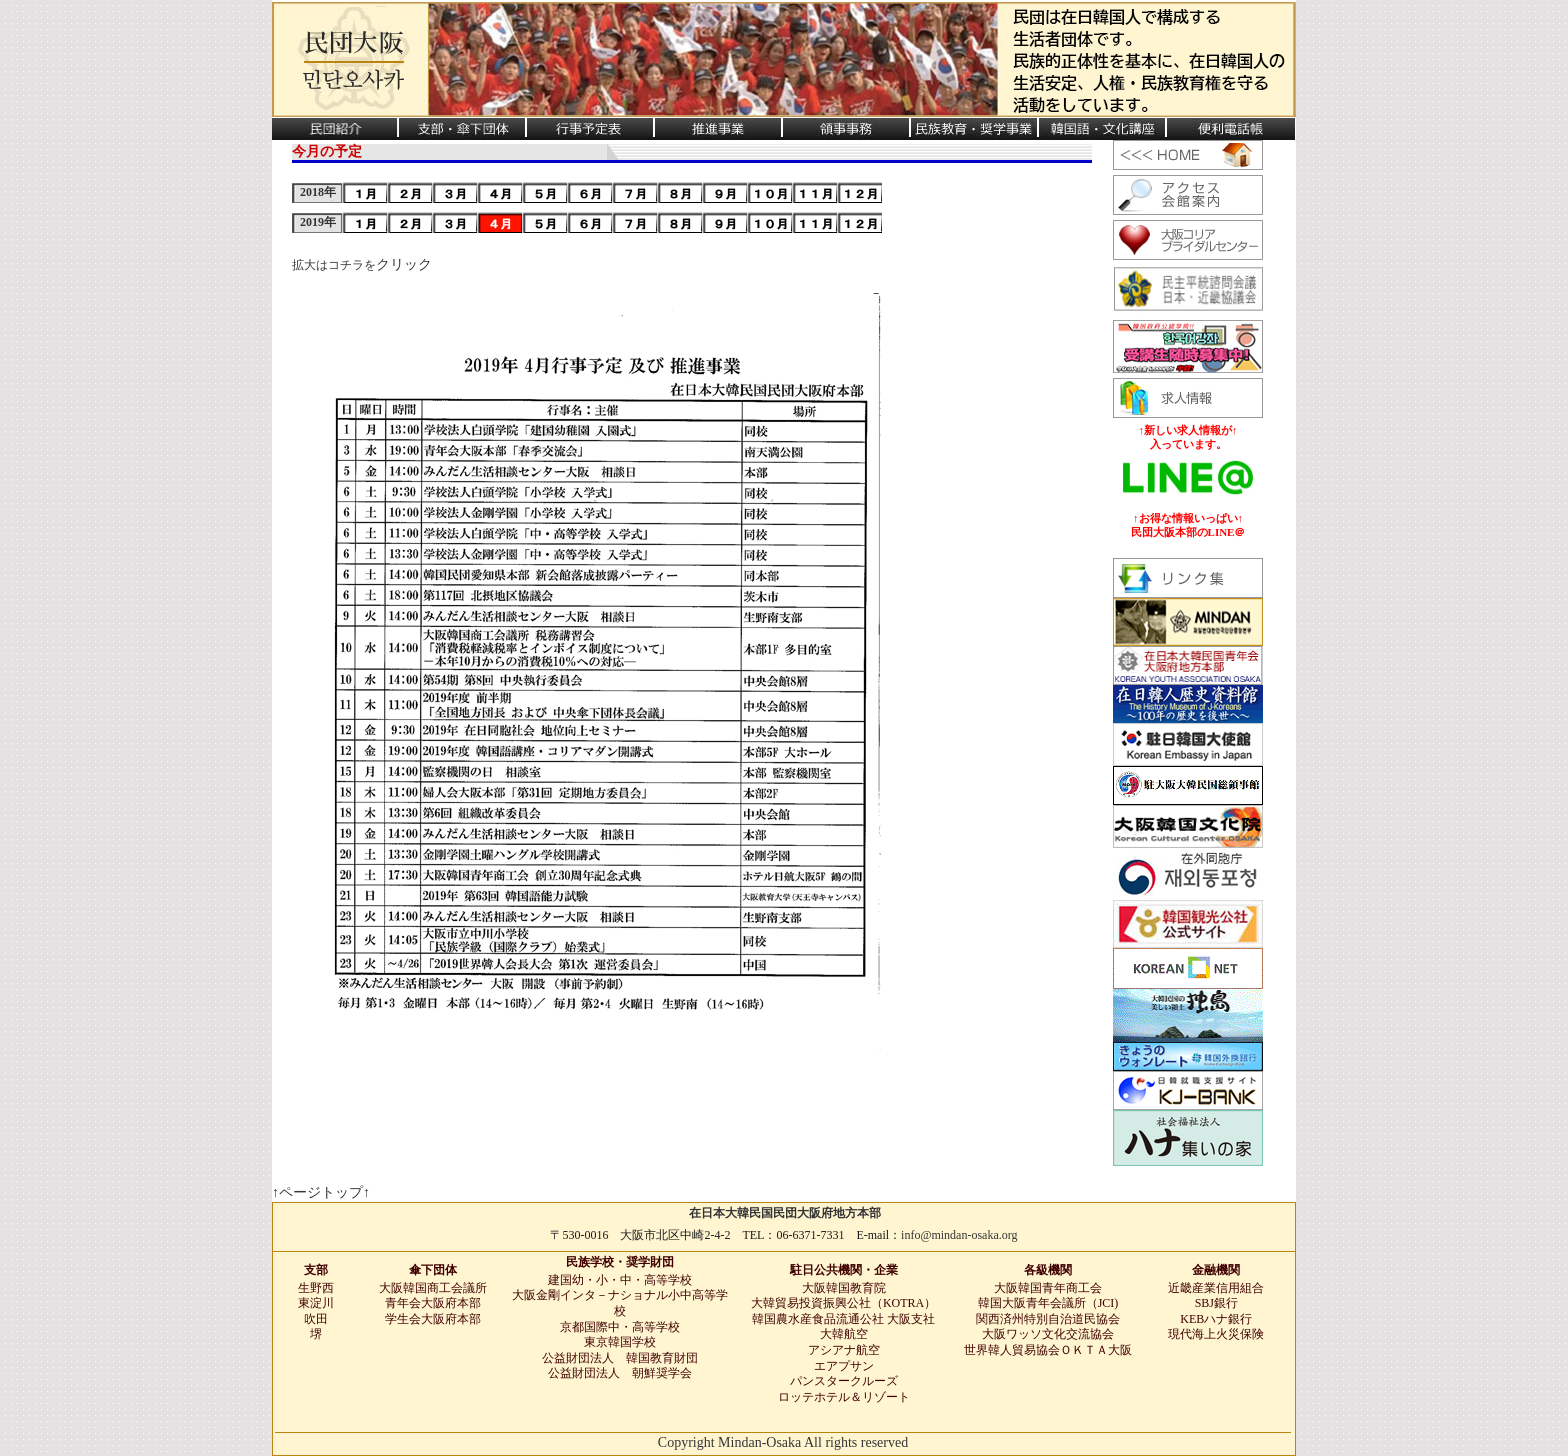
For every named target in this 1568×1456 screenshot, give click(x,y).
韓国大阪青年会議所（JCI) (1048, 1303)
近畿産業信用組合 (1216, 1288)
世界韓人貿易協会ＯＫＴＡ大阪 (1048, 1350)
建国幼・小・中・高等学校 (620, 1280)
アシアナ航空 (844, 1350)
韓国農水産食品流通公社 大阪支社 (843, 1319)
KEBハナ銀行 (1216, 1319)
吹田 (316, 1319)
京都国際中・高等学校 (620, 1327)
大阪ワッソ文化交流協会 (1048, 1334)
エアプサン (844, 1366)
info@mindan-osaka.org (959, 1235)
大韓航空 (844, 1334)
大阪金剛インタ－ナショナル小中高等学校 (620, 1303)
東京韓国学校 (620, 1342)
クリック (404, 264)
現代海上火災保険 (1216, 1334)
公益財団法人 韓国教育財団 (620, 1358)
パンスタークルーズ (844, 1381)
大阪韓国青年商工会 (1048, 1288)
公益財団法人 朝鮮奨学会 (620, 1373)
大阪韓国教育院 (844, 1288)
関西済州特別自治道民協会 (1048, 1319)
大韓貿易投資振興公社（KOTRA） (843, 1303)
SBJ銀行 (1216, 1303)
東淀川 (316, 1303)
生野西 (316, 1288)
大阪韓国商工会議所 (433, 1288)
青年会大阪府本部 (433, 1303)
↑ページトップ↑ (321, 1192)
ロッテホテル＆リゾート (844, 1397)
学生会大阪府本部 (433, 1319)
